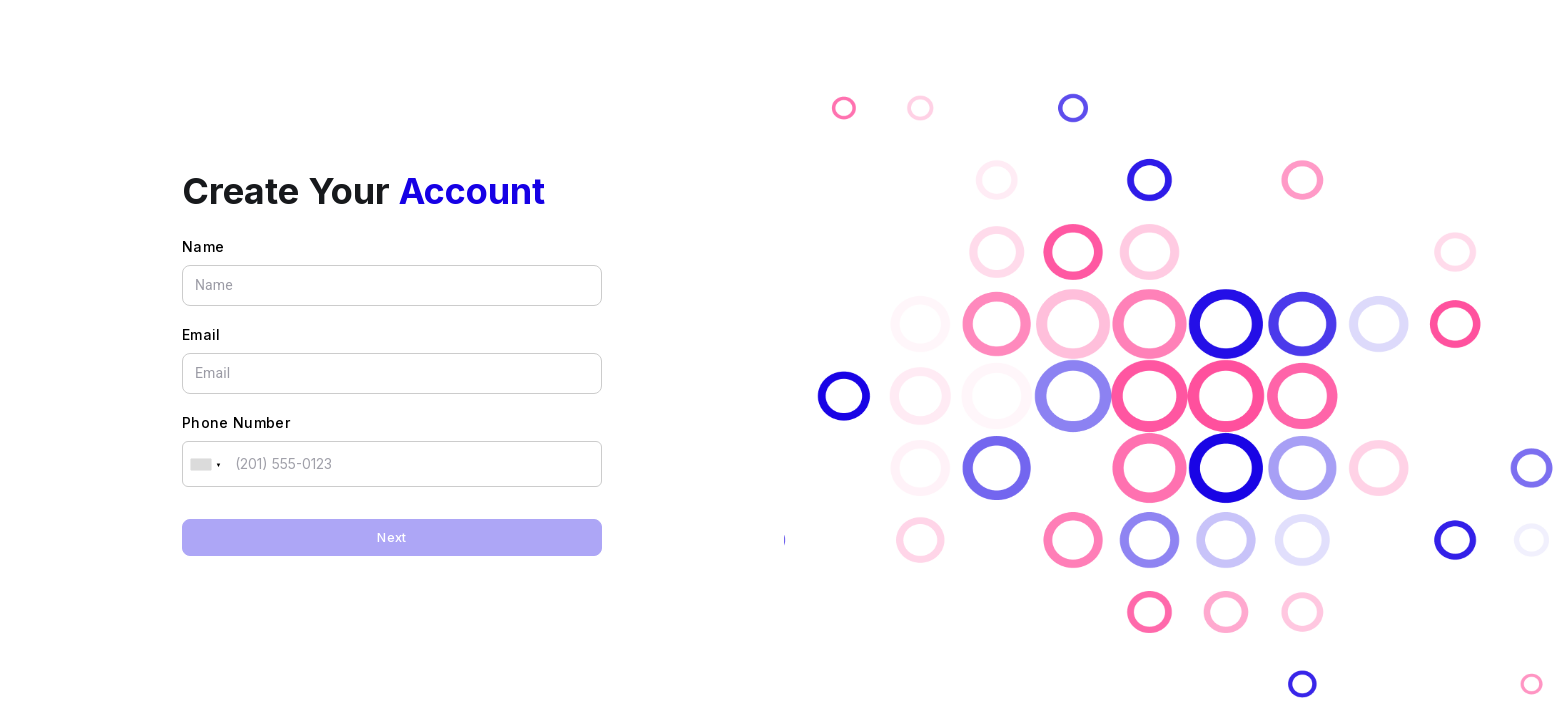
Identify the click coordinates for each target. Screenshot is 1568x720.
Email (201, 334)
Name (203, 246)
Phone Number (236, 422)
